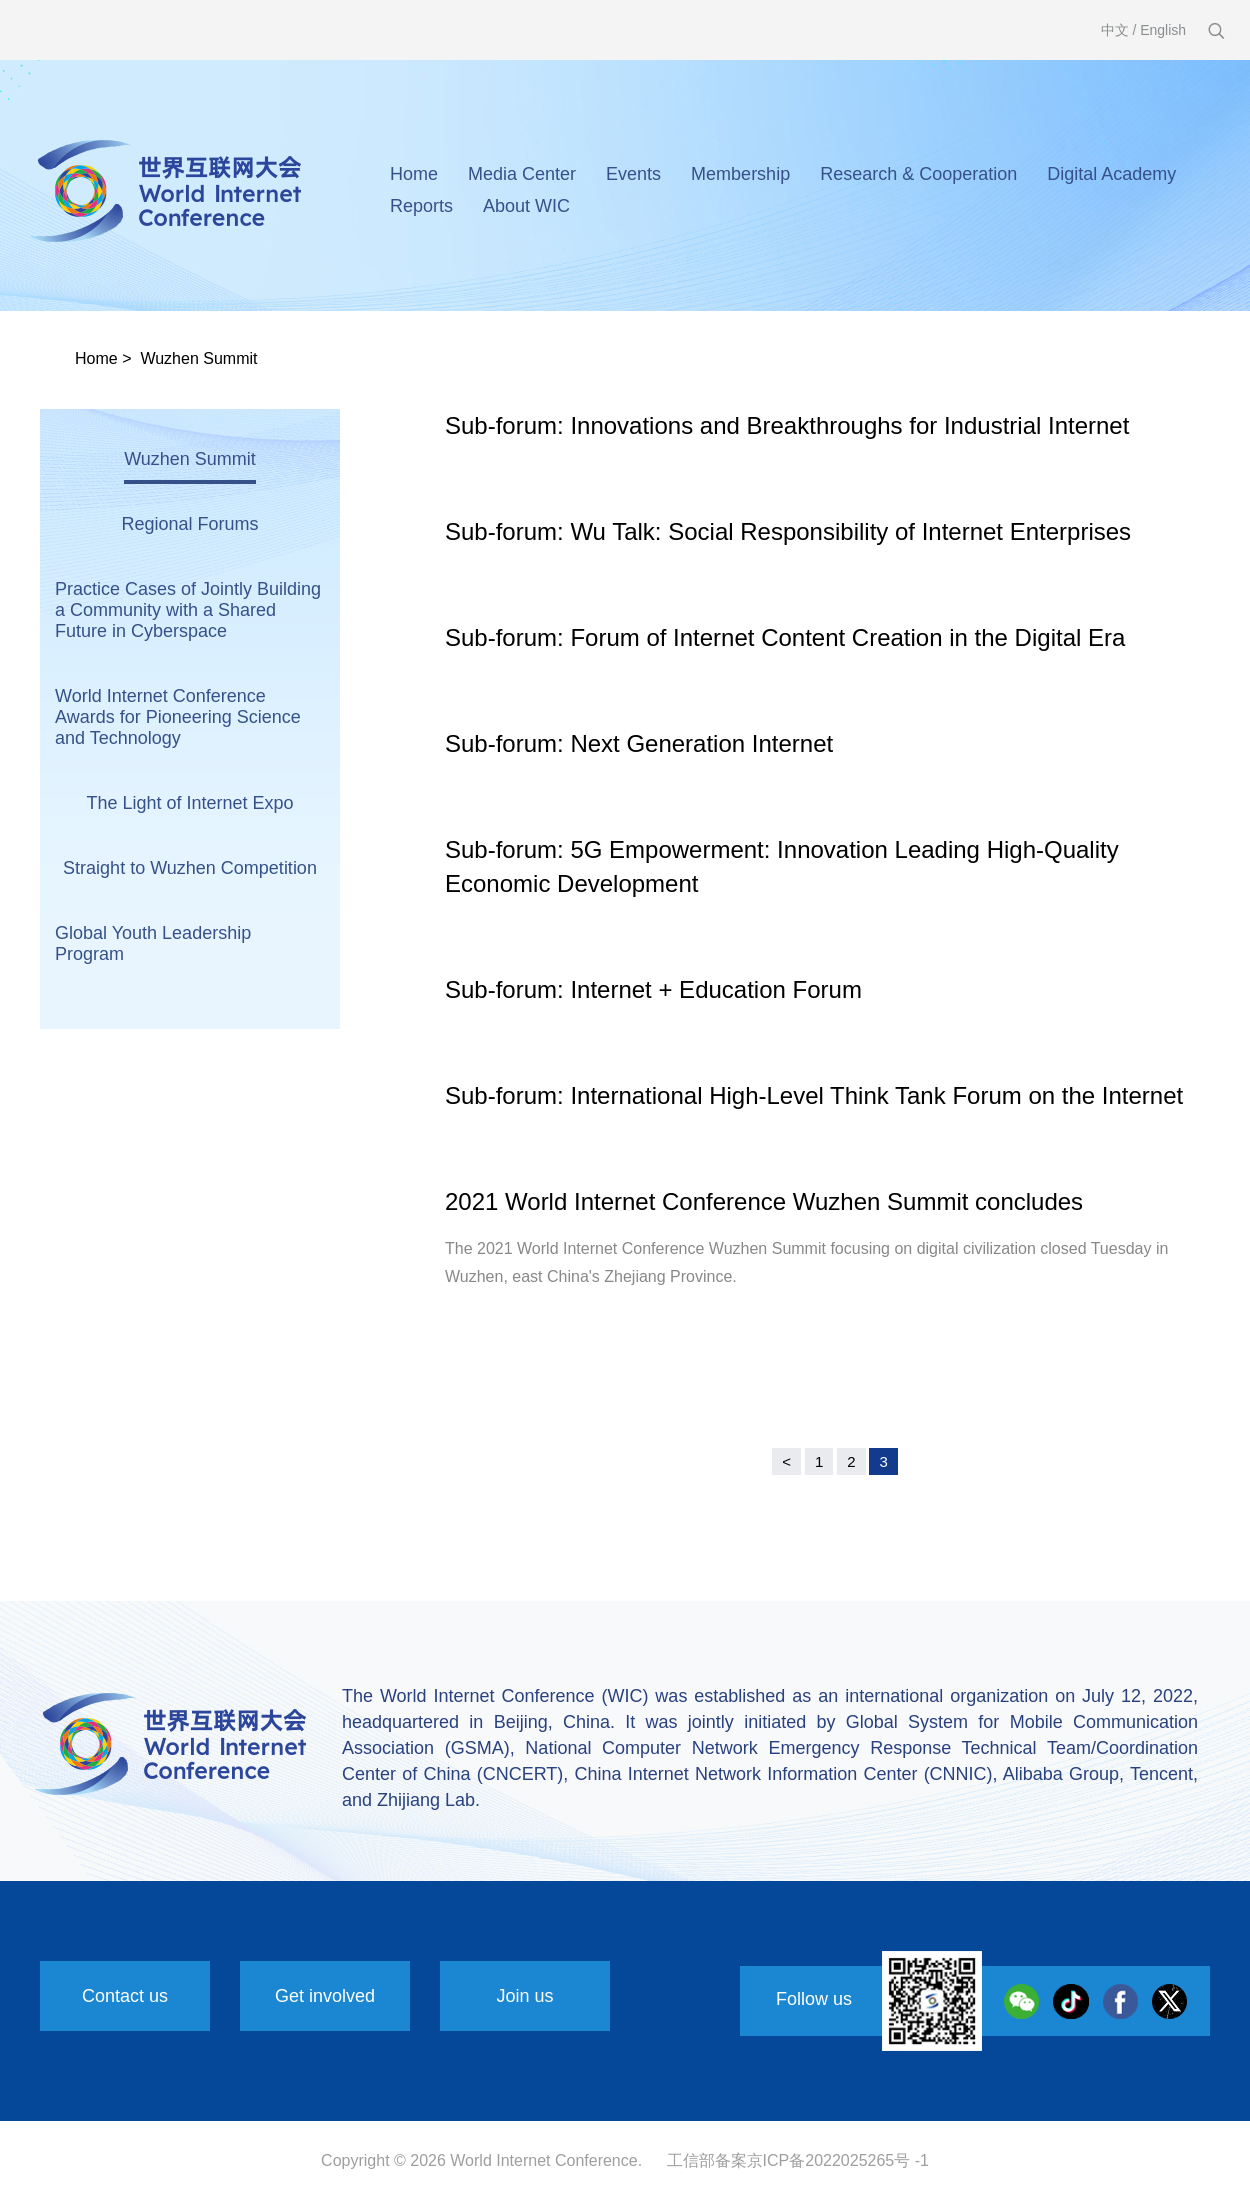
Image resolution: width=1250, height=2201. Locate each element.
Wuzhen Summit (198, 358)
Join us (524, 1996)
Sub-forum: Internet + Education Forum (653, 989)
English (1163, 30)
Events (633, 174)
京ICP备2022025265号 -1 (838, 2160)
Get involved (325, 1996)
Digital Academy (1111, 174)
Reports (421, 206)
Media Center (522, 174)
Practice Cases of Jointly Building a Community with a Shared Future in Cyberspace (188, 610)
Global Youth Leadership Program (153, 943)
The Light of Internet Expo (189, 803)
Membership (740, 174)
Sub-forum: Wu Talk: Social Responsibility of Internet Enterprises (788, 531)
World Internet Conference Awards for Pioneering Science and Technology (178, 717)
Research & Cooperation (918, 174)
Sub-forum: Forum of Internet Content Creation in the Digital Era (785, 637)
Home (414, 174)
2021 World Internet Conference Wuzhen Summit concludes (764, 1201)
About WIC (526, 206)
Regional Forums (189, 524)
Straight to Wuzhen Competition (190, 868)
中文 (1115, 30)
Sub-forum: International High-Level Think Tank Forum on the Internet (814, 1095)
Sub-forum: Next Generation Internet (639, 743)
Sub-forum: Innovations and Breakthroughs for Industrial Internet (787, 425)
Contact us (125, 1996)
